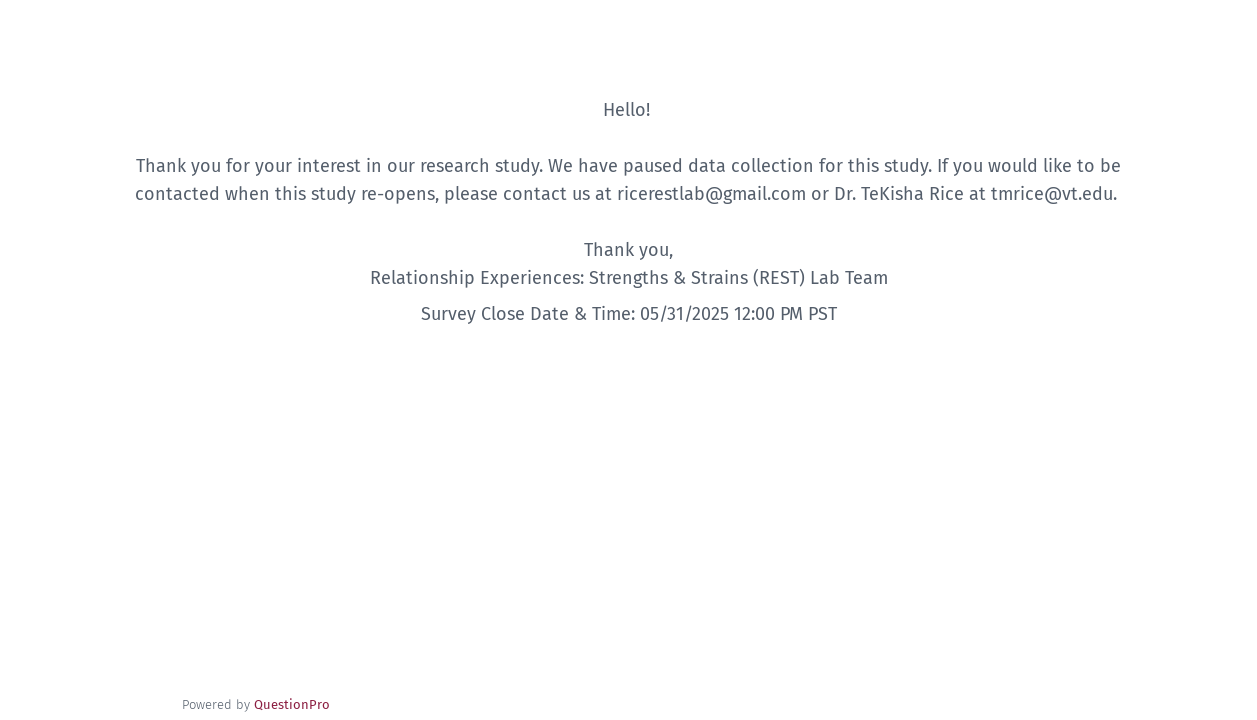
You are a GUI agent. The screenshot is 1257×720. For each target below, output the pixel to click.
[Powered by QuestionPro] (292, 704)
